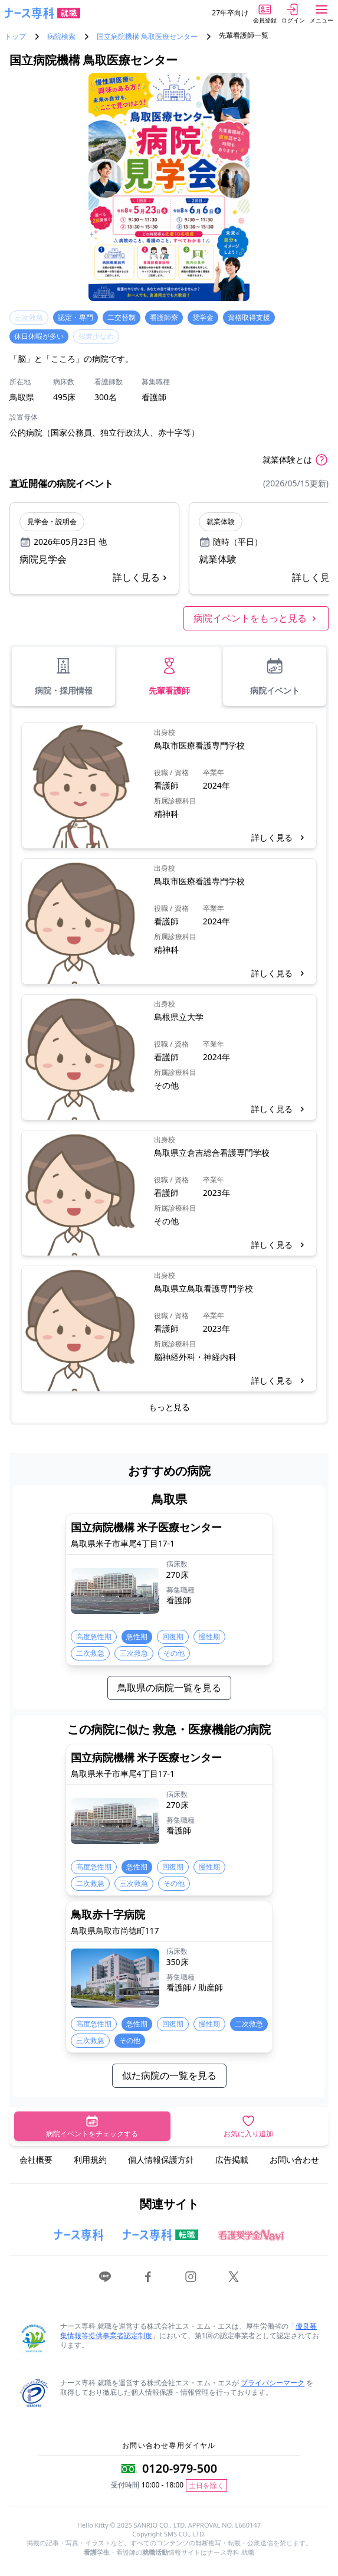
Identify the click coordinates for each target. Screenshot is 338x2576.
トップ (15, 36)
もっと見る (169, 1407)
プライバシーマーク (272, 2383)
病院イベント (275, 676)
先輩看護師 (169, 676)
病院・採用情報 (64, 676)
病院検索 (61, 36)
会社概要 (35, 2159)
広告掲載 (231, 2159)
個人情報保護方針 (161, 2159)
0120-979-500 (179, 2468)
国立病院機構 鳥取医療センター (147, 36)
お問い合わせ (294, 2159)
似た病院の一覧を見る (169, 2075)
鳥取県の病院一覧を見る (169, 1687)
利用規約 (90, 2159)
